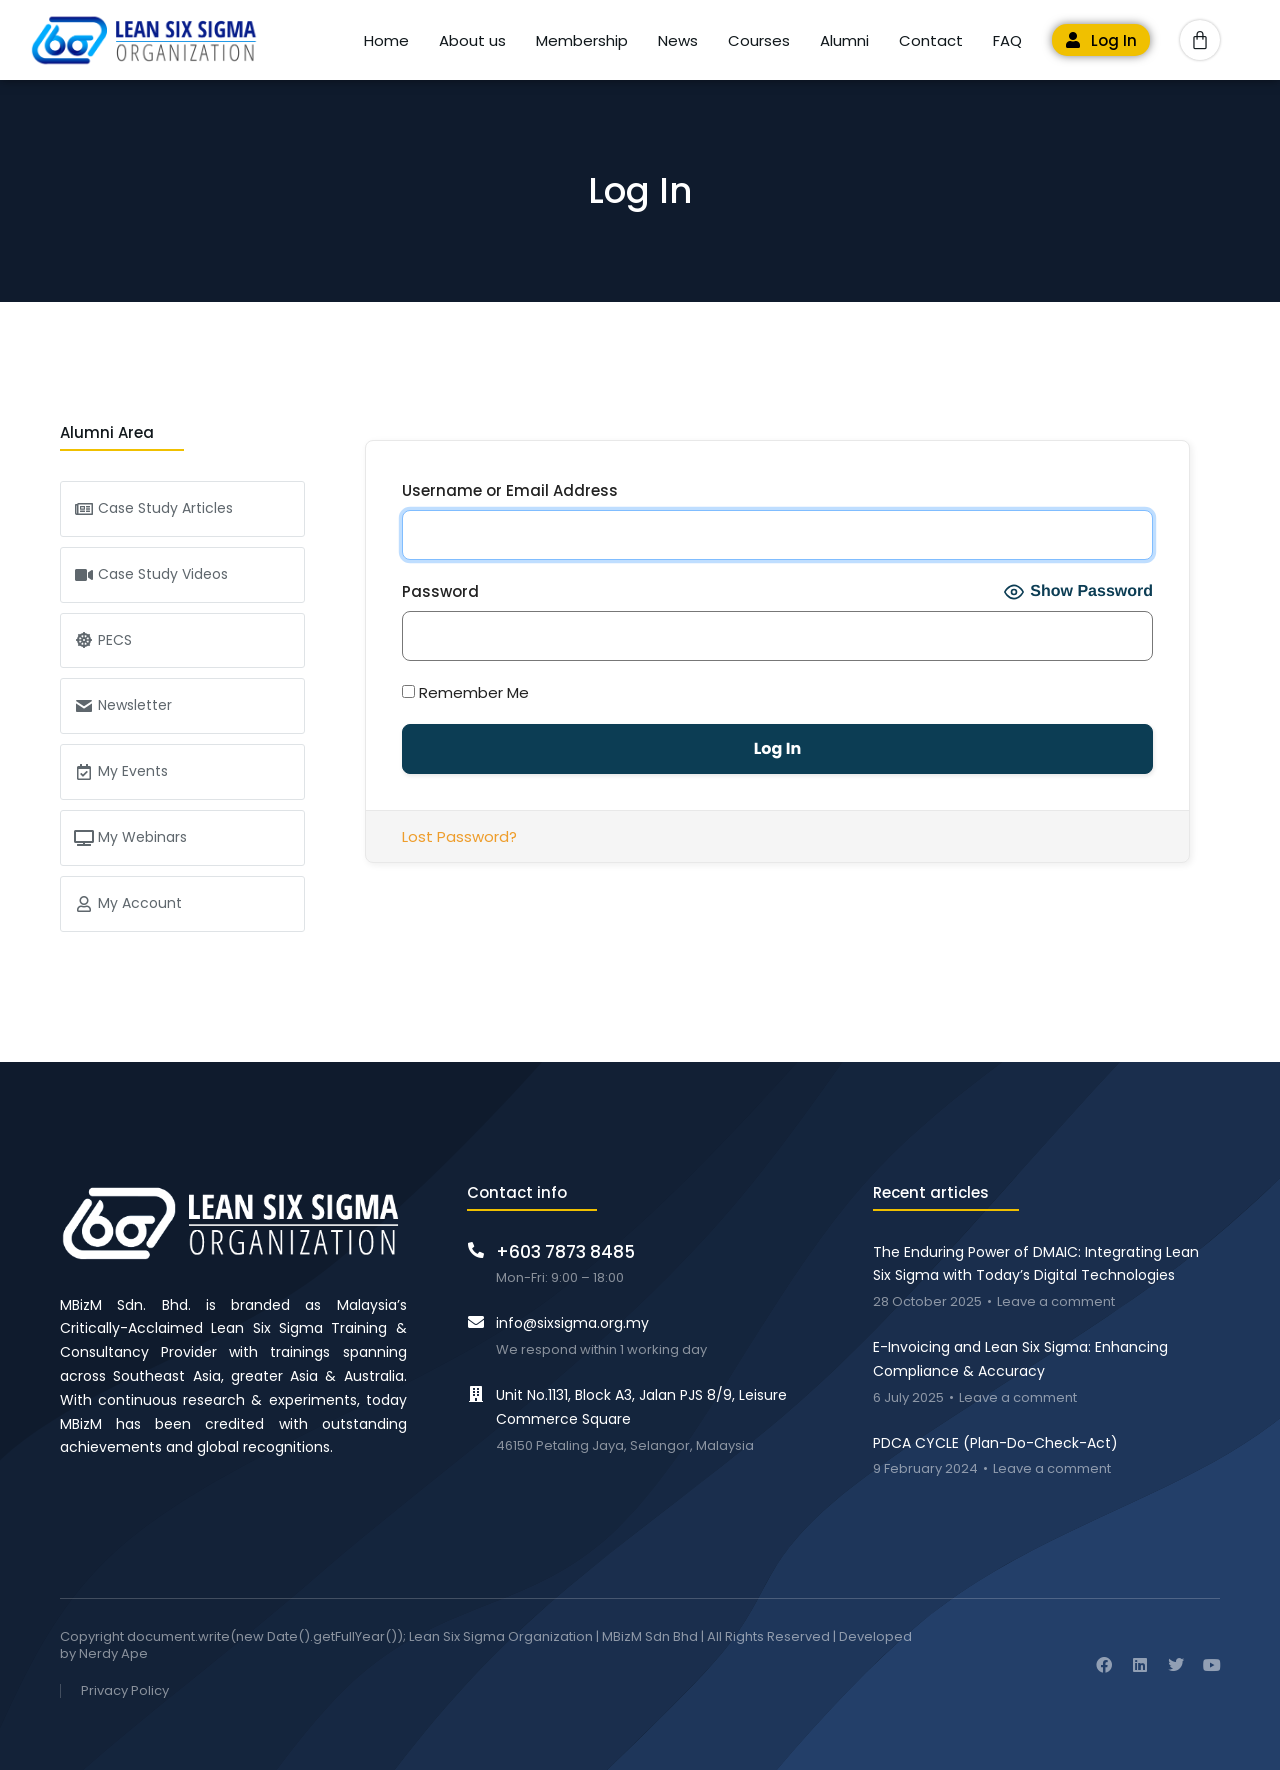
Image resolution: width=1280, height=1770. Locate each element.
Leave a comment (1056, 1302)
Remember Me (465, 692)
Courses (759, 40)
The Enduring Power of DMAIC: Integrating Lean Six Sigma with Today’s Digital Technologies (1036, 1264)
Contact (931, 40)
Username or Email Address (510, 490)
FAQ (1007, 40)
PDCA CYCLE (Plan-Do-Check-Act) (995, 1443)
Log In (1114, 40)
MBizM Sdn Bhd (650, 1636)
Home (386, 40)
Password (440, 591)
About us (472, 40)
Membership (582, 40)
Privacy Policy (125, 1691)
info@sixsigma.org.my (572, 1323)
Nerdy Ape (113, 1653)
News (678, 40)
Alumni (844, 40)
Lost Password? (459, 836)
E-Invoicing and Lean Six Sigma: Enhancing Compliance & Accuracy (1020, 1359)
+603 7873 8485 (565, 1252)
